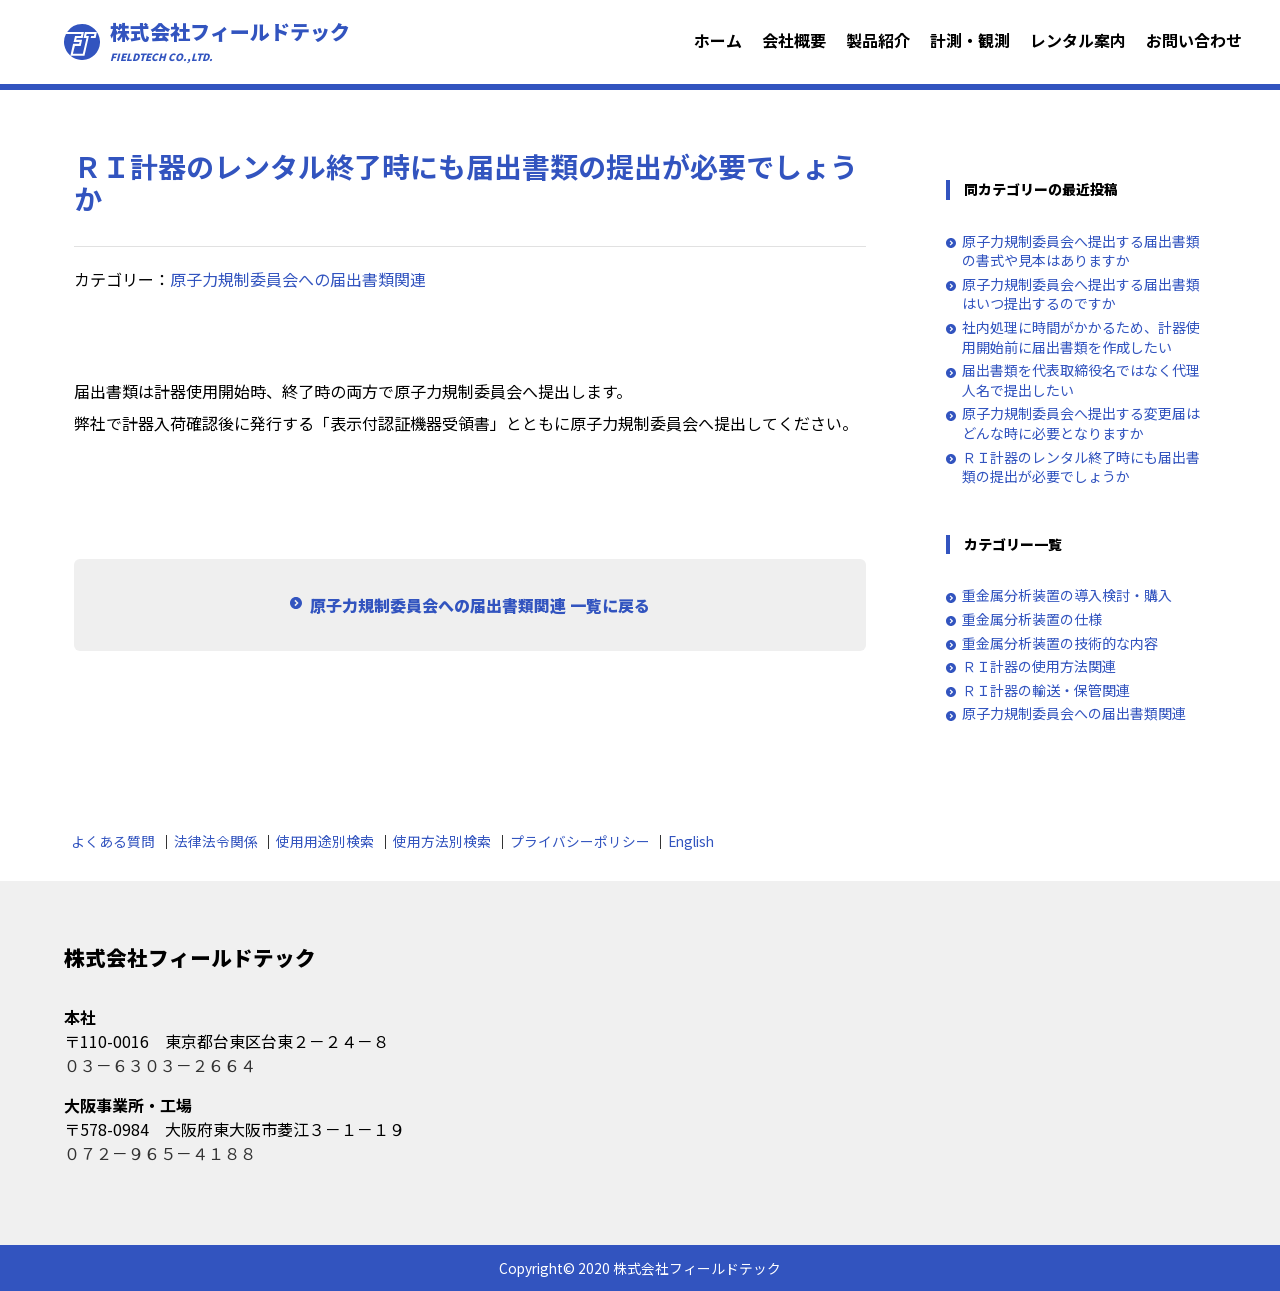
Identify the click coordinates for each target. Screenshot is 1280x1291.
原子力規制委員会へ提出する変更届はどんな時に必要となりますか (1081, 423)
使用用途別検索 (325, 841)
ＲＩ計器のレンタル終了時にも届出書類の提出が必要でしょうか (1081, 467)
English (691, 841)
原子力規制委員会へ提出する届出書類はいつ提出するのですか (1081, 294)
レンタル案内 (1078, 40)
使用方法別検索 (442, 841)
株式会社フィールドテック (230, 42)
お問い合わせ (1194, 40)
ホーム (718, 40)
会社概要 (794, 40)
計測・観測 (970, 40)
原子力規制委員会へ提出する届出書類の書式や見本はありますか (1081, 251)
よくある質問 (113, 841)
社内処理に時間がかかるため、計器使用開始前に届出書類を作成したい (1081, 337)
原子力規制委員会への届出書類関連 (298, 279)
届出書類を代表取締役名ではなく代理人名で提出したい (1081, 380)
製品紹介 (878, 40)
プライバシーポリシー (580, 841)
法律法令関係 (216, 841)
